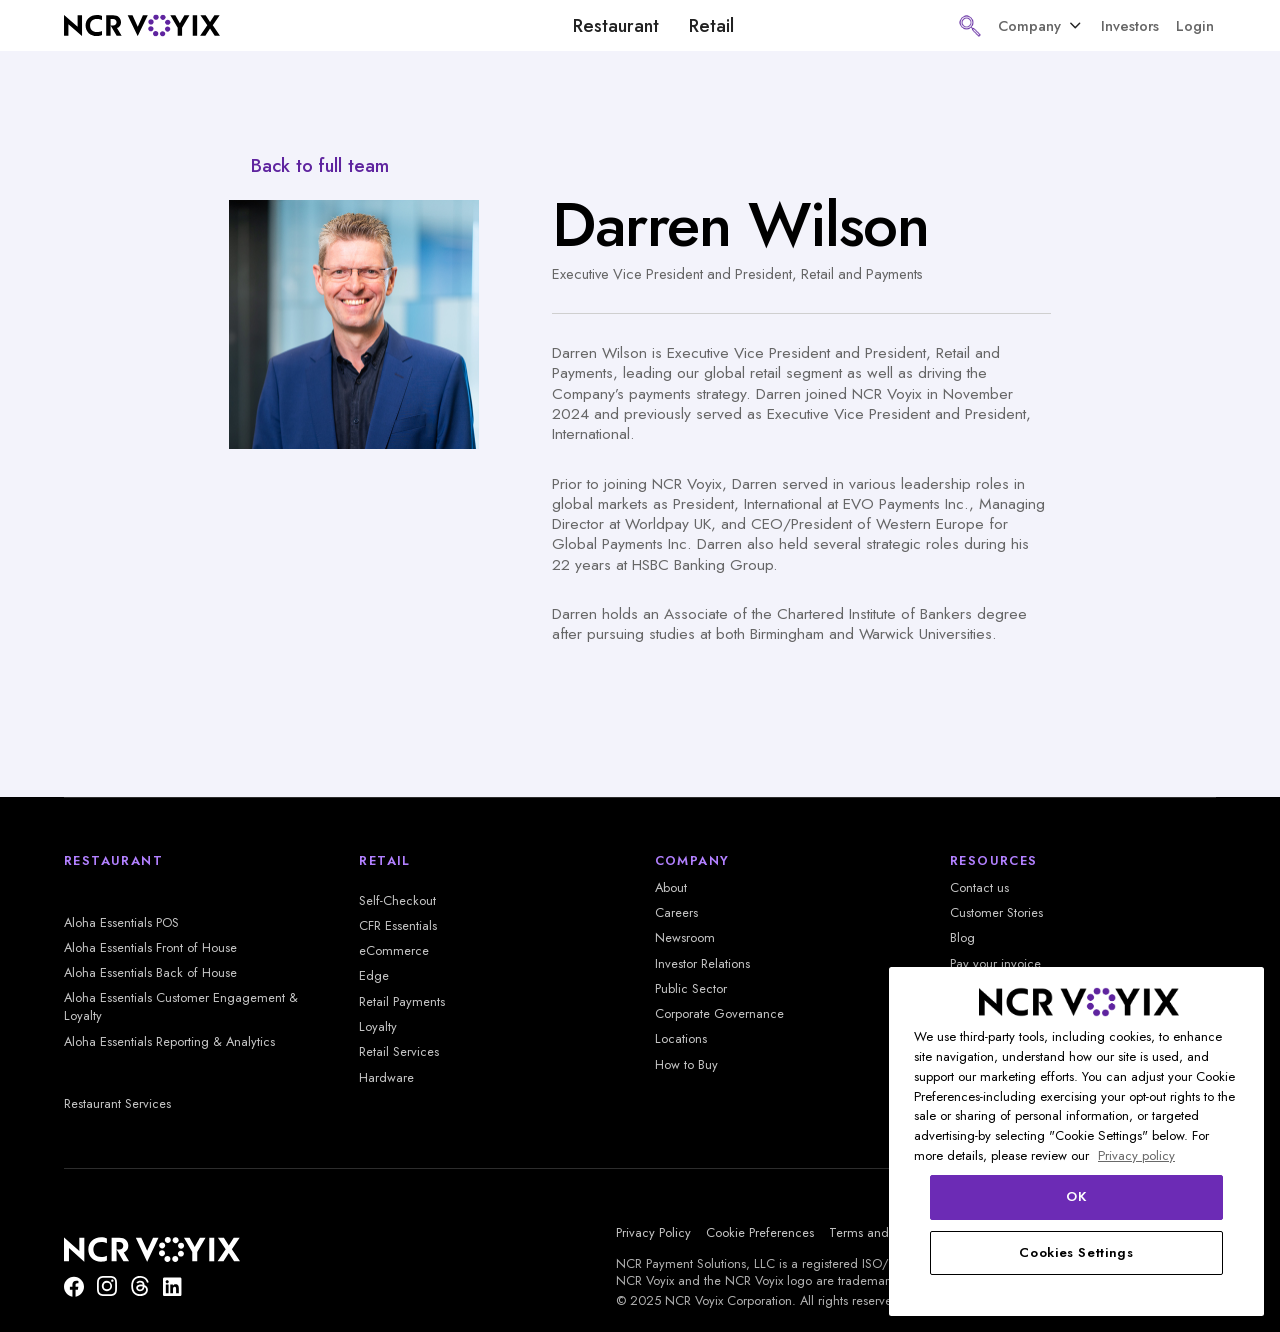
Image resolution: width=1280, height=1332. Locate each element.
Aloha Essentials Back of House (150, 973)
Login (1195, 25)
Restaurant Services (117, 1104)
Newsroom (685, 938)
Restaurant (616, 26)
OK (1076, 1196)
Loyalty (378, 1027)
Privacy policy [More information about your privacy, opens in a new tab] (1136, 1155)
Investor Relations (702, 964)
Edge (374, 976)
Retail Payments (402, 1002)
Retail (711, 26)
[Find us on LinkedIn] (172, 1286)
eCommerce (394, 951)
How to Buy (686, 1065)
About (671, 888)
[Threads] (140, 1286)
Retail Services (399, 1052)
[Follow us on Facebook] (74, 1286)
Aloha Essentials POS (121, 923)
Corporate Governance (719, 1014)
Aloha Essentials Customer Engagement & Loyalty (181, 1007)
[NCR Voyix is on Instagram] (107, 1286)
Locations (681, 1039)
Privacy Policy (653, 1233)
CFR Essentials (398, 926)
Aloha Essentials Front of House (150, 948)
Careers (676, 913)
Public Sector (691, 989)
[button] (970, 26)
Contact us (979, 888)
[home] (142, 25)
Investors (1130, 25)
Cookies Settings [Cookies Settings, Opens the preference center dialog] (1076, 1252)
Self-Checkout (397, 901)
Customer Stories (996, 913)
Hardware (386, 1078)
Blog (962, 938)
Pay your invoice (995, 964)
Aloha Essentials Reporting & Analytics (169, 1042)
